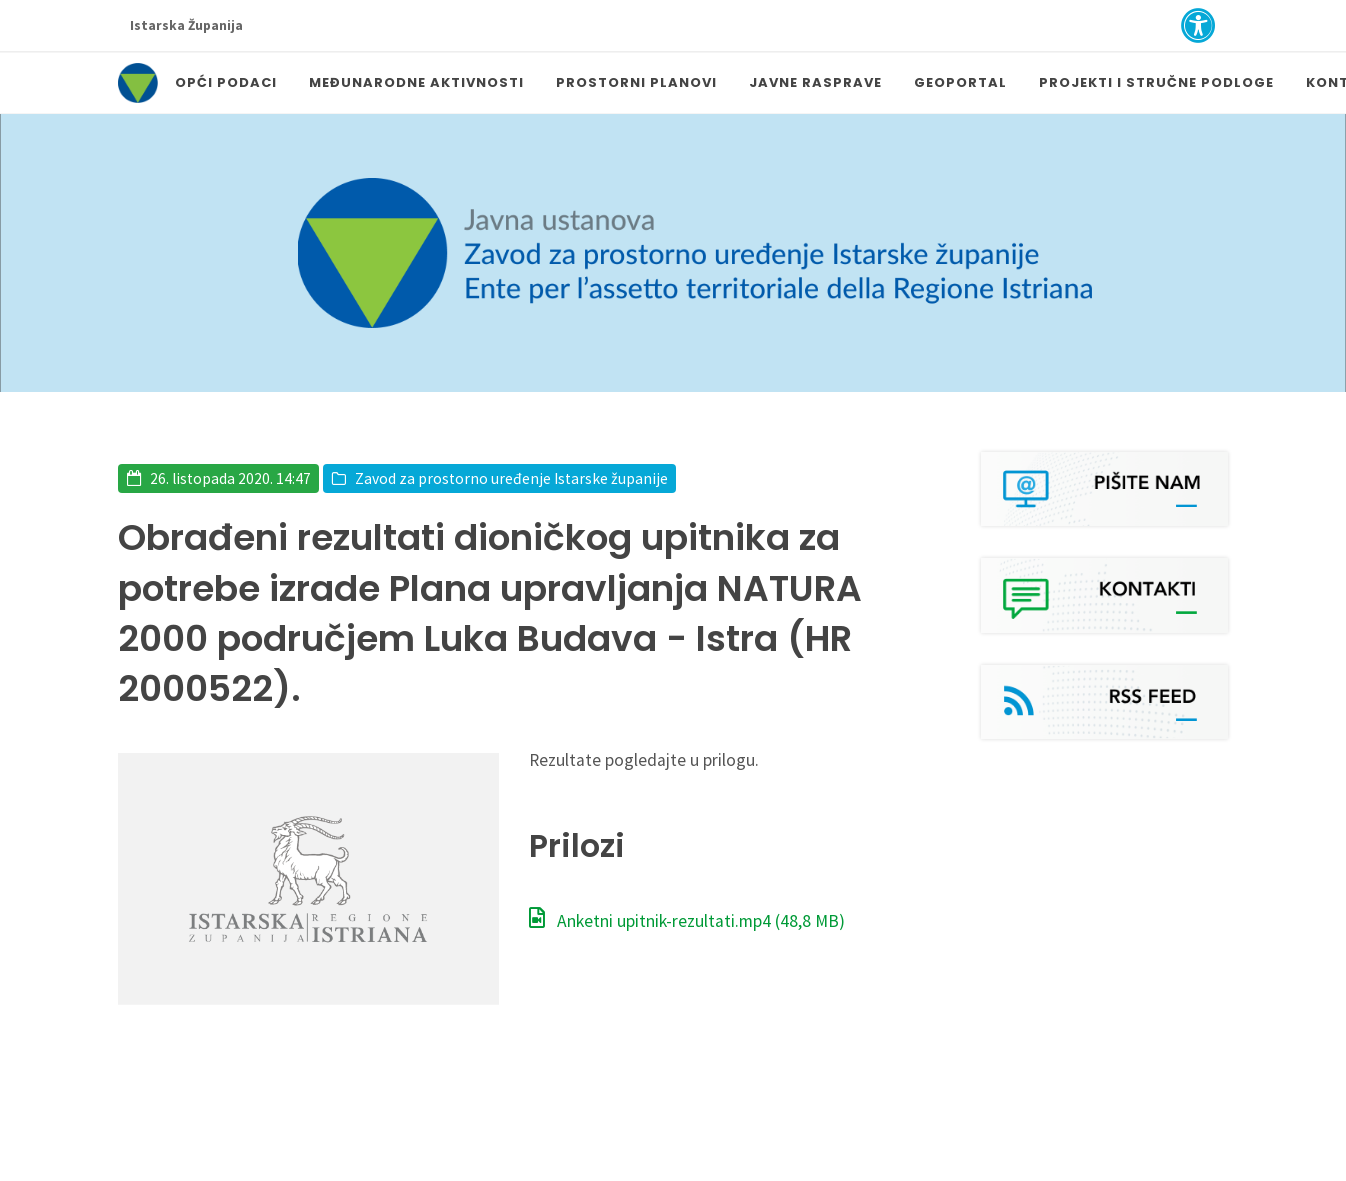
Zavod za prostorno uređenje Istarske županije (511, 478)
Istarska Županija (186, 25)
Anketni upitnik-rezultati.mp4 (687, 921)
